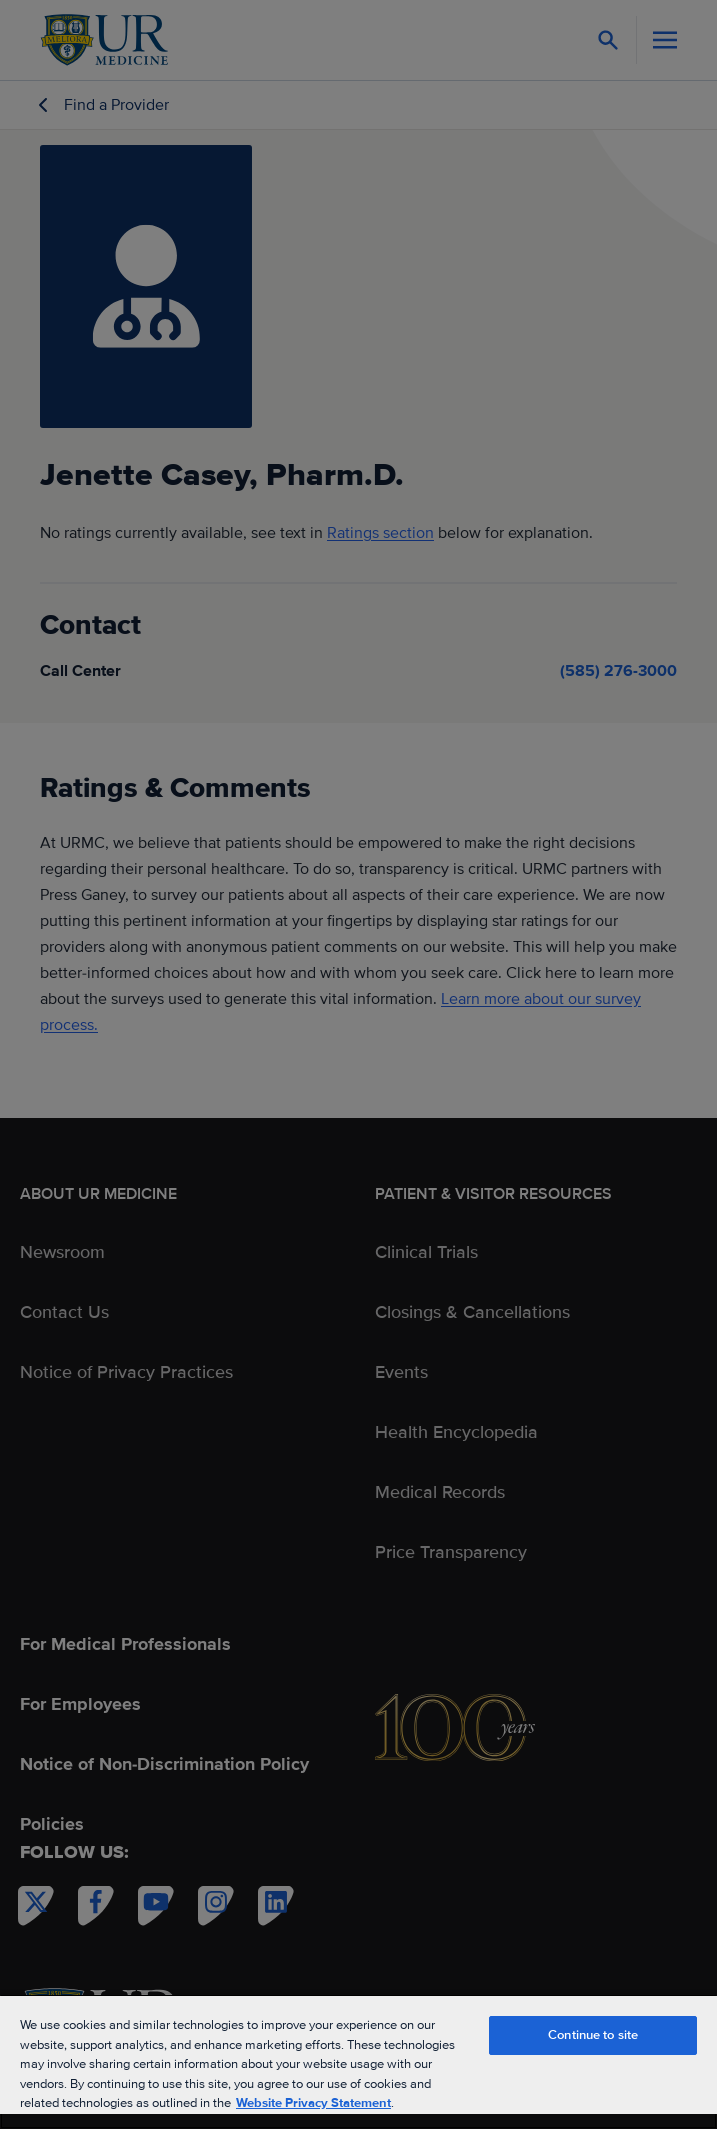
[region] (358, 2061)
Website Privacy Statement (313, 2103)
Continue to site (593, 2035)
